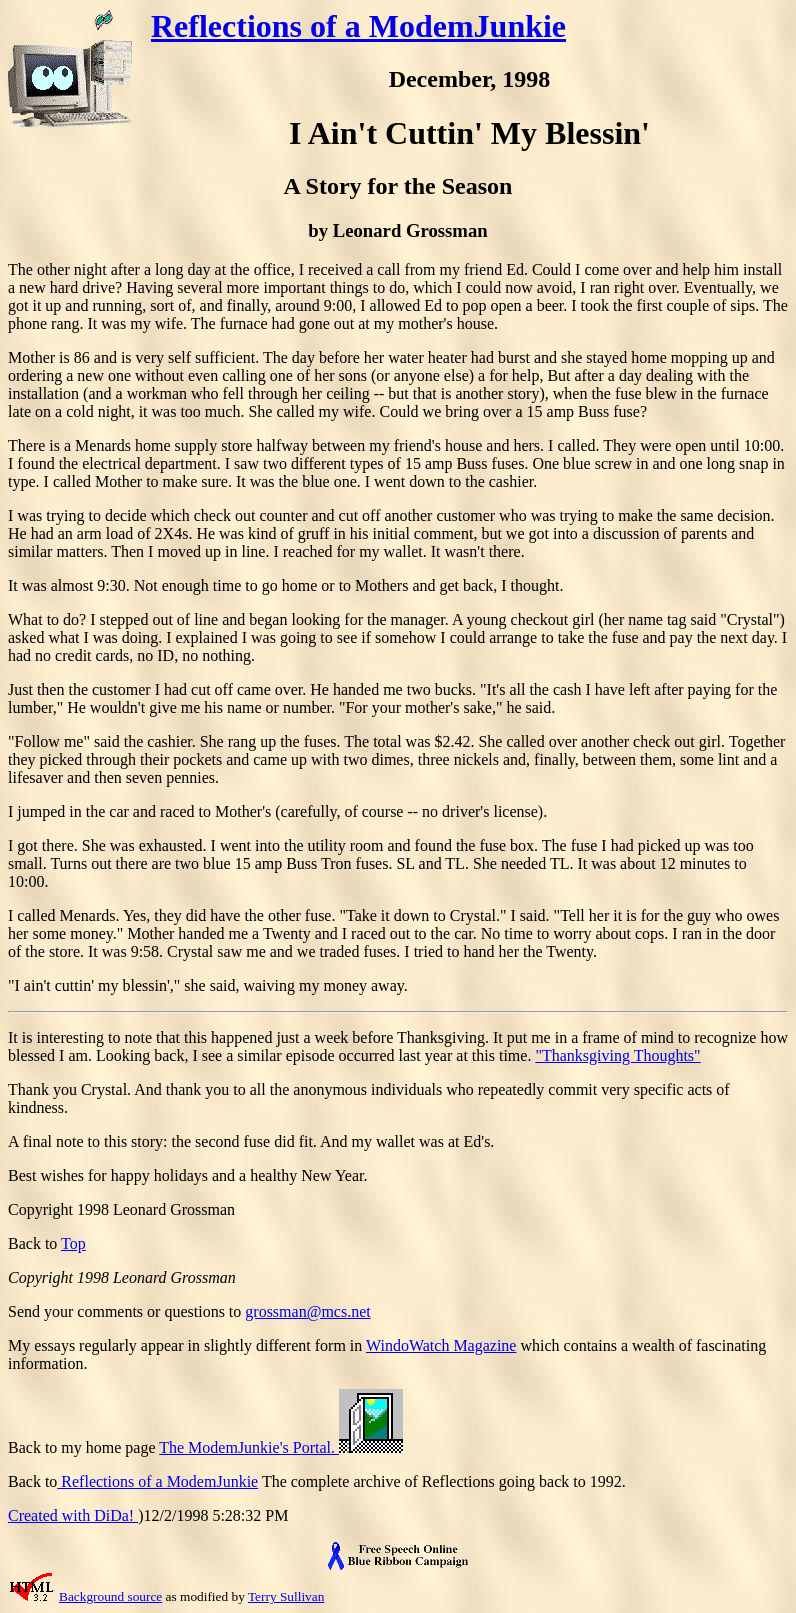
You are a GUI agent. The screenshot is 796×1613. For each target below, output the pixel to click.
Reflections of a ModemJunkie (358, 26)
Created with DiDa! (73, 1515)
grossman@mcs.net (307, 1311)
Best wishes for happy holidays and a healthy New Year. (188, 1175)
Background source (110, 1596)
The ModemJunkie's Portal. (281, 1447)
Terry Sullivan (286, 1596)
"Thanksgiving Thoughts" (617, 1055)
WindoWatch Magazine (441, 1345)
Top (73, 1243)
